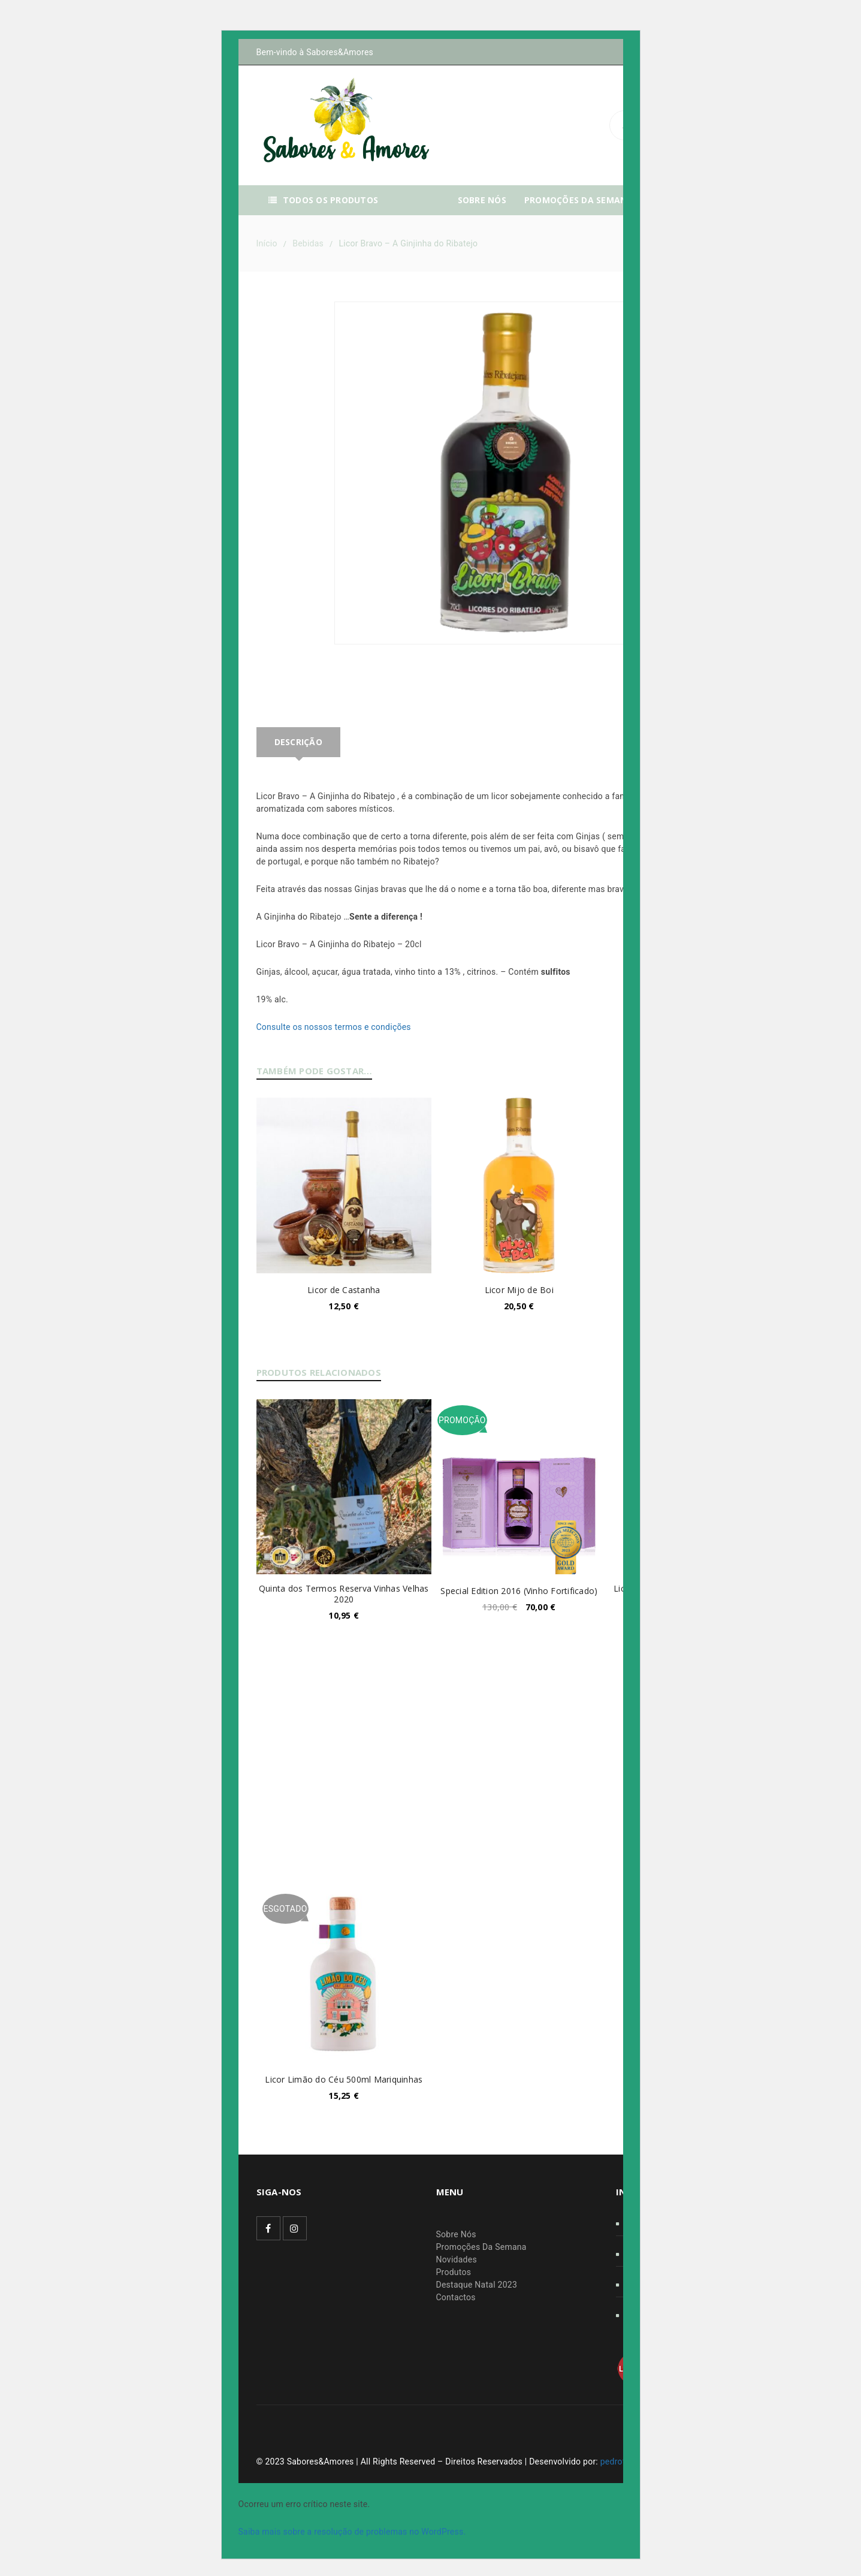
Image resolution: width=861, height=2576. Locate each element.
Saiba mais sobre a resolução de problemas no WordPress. (352, 2531)
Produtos (454, 2272)
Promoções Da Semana (481, 2247)
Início (266, 243)
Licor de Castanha (343, 1289)
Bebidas (308, 243)
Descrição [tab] (298, 742)
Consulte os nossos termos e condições (333, 1027)
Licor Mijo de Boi (519, 1289)
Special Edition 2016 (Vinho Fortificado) (518, 1590)
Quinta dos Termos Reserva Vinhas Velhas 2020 (344, 1594)
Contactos (456, 2297)
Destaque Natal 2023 (477, 2284)
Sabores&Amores (339, 52)
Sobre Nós (456, 2234)
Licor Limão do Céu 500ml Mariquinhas (343, 2079)
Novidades (456, 2259)
